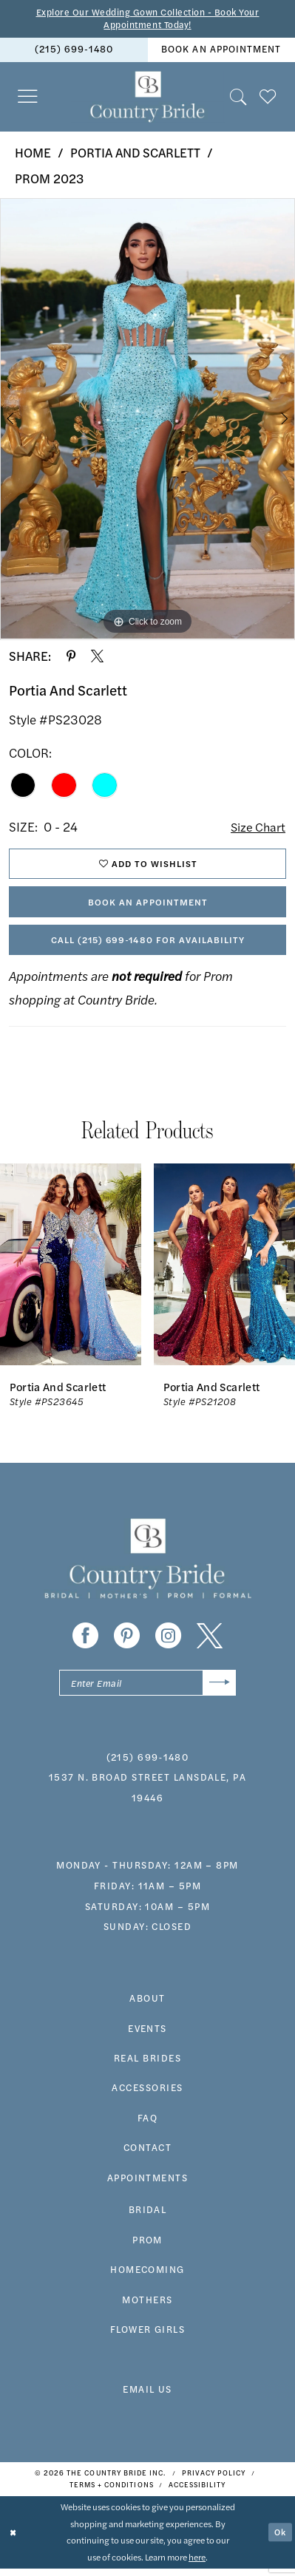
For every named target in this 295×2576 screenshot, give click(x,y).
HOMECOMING (147, 2276)
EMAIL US (147, 2396)
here (197, 2564)
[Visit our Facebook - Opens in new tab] (85, 1641)
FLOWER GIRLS (148, 2336)
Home (33, 154)
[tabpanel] (147, 420)
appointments (148, 2185)
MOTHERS (147, 2307)
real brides (147, 2065)
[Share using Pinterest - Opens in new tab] (71, 656)
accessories (147, 2094)
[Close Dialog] (13, 2539)
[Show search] (239, 97)
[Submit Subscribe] (218, 1689)
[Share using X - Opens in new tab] (97, 656)
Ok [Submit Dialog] (280, 2539)
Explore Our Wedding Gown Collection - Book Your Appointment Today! (147, 19)
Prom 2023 (49, 179)
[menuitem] (74, 50)
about (147, 2005)
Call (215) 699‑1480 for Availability (148, 944)
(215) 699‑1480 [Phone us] (74, 50)
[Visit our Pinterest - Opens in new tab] (127, 1641)
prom (147, 2247)
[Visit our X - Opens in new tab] (210, 1641)
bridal (148, 2216)
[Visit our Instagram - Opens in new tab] (168, 1641)
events (147, 2035)
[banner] (147, 97)
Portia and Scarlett (135, 154)
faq (147, 2125)
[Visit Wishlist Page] (268, 97)
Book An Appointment (148, 905)
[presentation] (70, 1270)
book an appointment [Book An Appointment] (221, 50)
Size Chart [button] (256, 828)
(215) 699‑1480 (147, 1764)
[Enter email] (147, 1689)
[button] (28, 97)
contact (147, 2154)
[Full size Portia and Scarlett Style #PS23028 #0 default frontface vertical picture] (147, 420)
